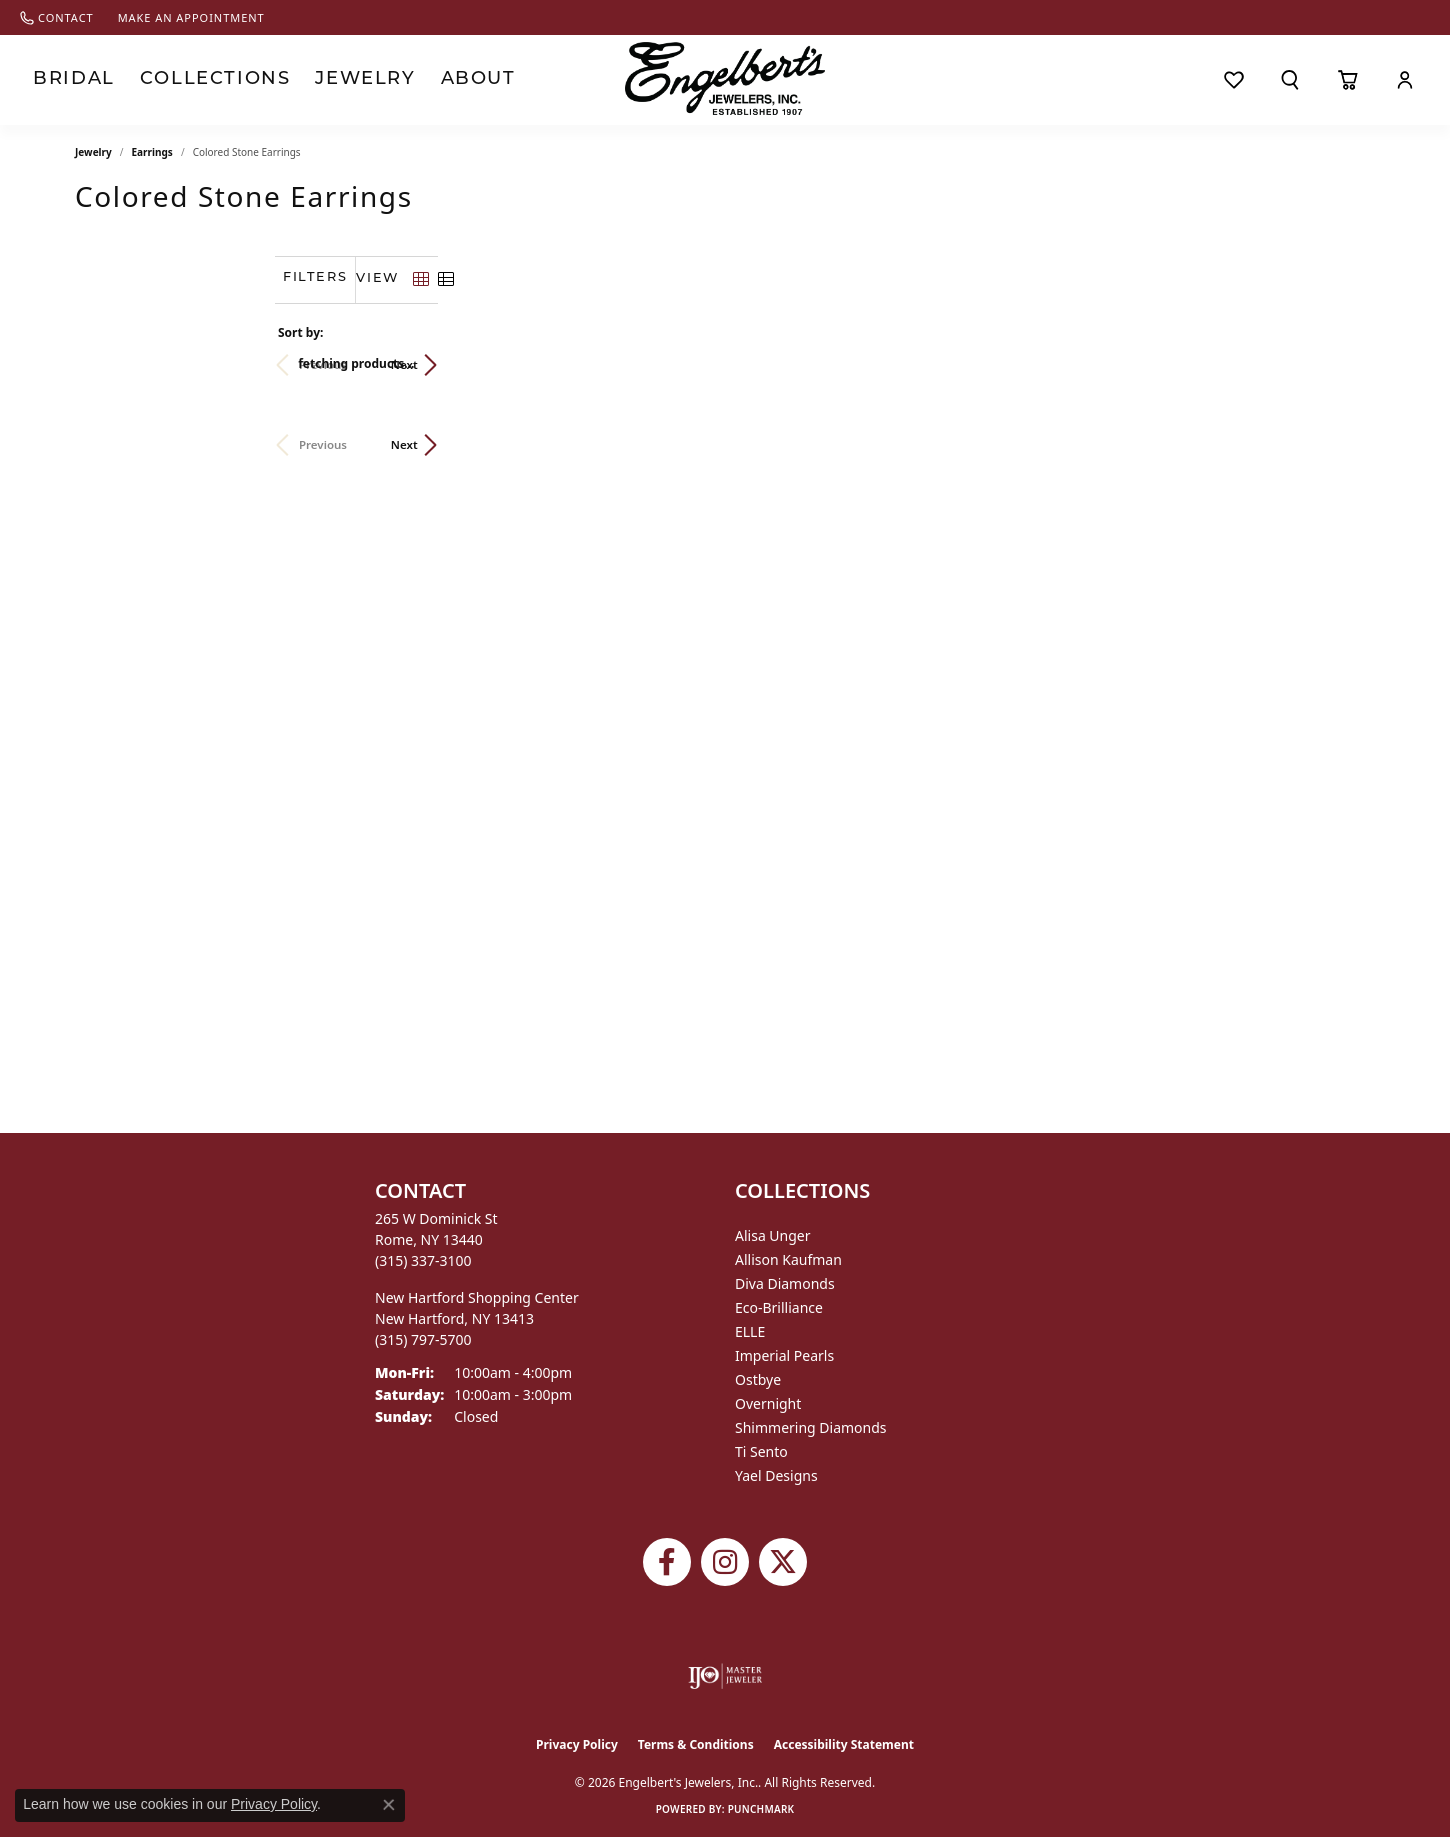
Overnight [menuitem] (768, 1403)
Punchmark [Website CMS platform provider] (761, 1809)
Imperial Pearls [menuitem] (784, 1355)
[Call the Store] (423, 1260)
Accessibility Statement (844, 1744)
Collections (189, 79)
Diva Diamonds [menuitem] (785, 1283)
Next (1341, 364)
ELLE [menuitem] (750, 1331)
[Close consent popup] (389, 1805)
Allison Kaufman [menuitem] (788, 1259)
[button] (1290, 80)
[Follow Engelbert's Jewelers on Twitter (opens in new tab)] (783, 1562)
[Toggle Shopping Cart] (1347, 80)
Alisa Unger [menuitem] (773, 1235)
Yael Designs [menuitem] (776, 1475)
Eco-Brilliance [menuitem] (779, 1307)
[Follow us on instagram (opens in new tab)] (725, 1562)
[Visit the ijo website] (725, 1676)
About (420, 79)
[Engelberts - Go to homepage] (725, 78)
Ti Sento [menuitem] (761, 1451)
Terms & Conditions (696, 1744)
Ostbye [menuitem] (758, 1379)
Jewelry (318, 79)
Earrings (152, 152)
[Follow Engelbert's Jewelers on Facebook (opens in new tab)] (667, 1562)
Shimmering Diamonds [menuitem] (811, 1427)
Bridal (66, 79)
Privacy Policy (577, 1744)
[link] (57, 17)
